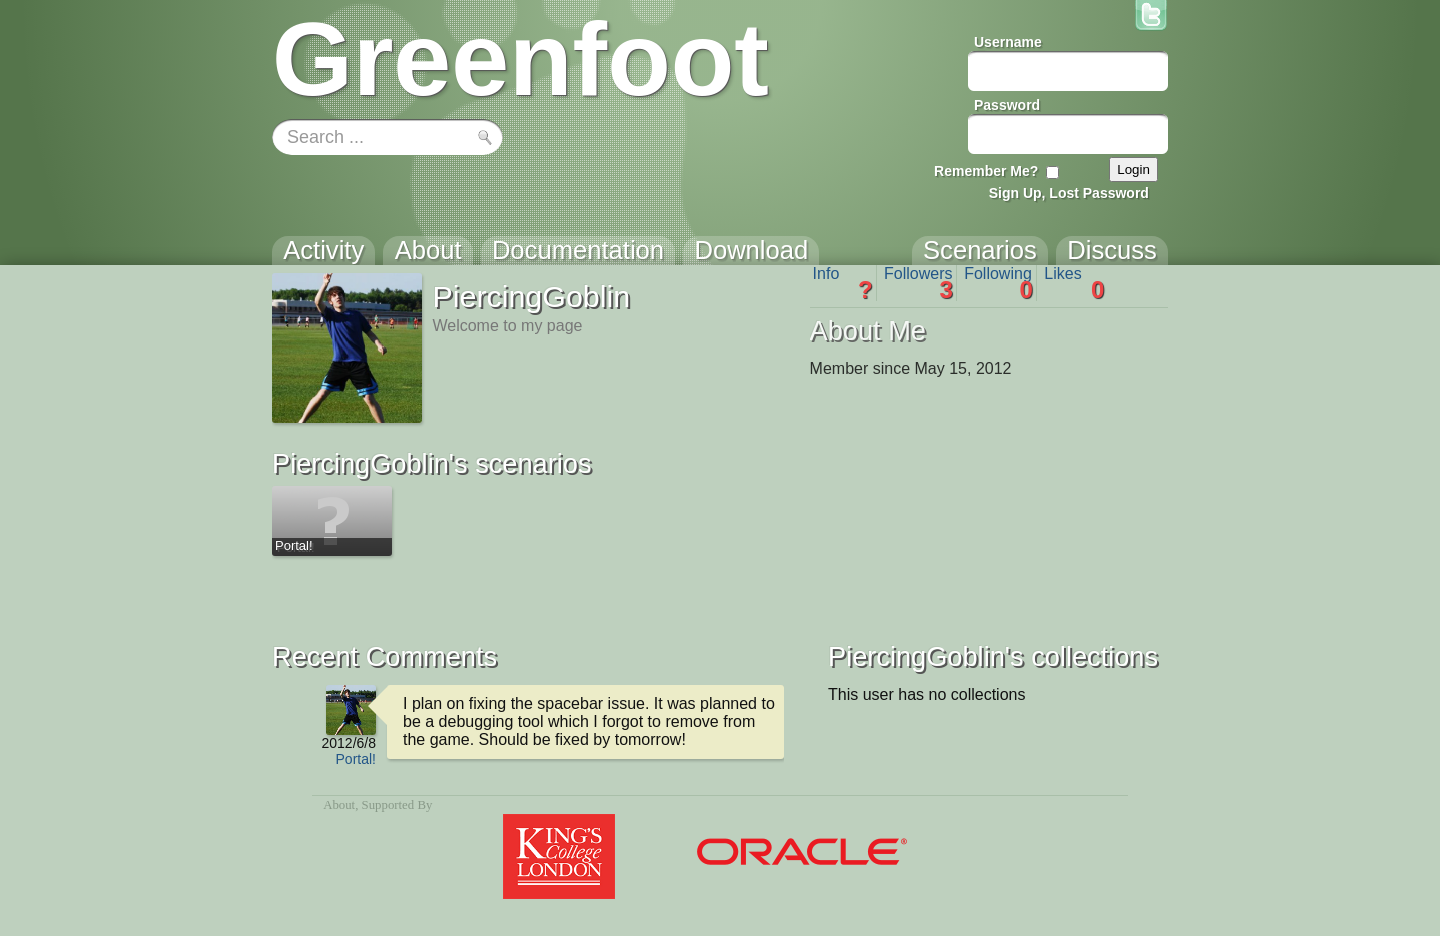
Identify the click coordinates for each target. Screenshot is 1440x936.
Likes (1074, 283)
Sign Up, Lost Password (1069, 193)
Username (1008, 42)
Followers (918, 283)
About (339, 805)
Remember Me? (986, 171)
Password (1007, 105)
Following (998, 283)
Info (843, 283)
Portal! (356, 759)
